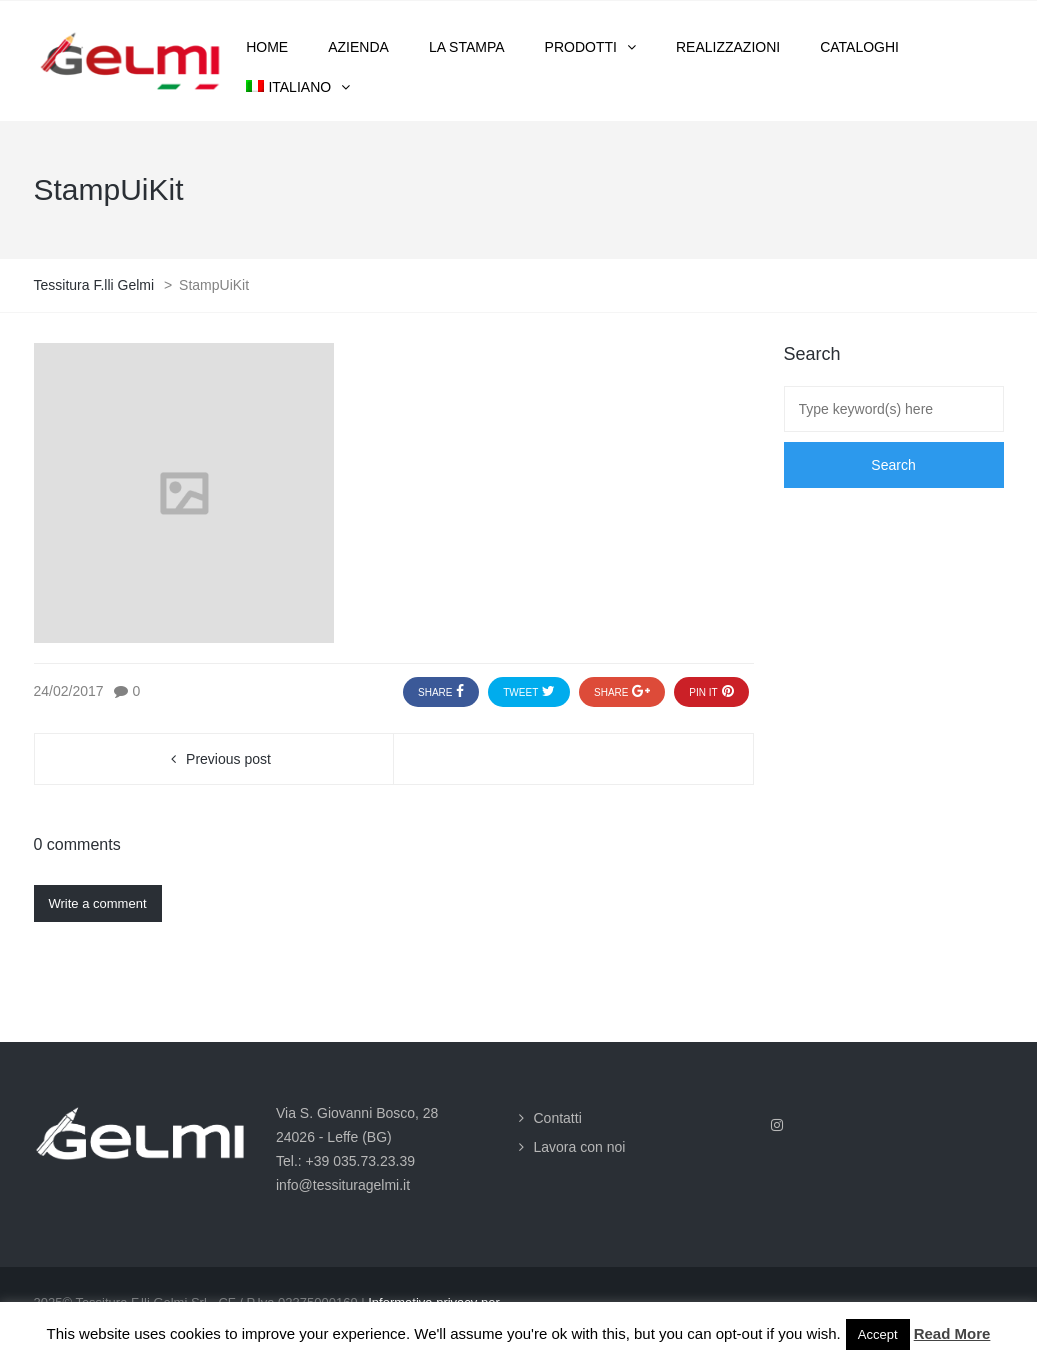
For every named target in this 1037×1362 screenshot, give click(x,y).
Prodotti (581, 47)
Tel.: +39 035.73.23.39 (345, 1161)
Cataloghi (859, 47)
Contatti (558, 1118)
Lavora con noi (580, 1147)
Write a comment (98, 903)
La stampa (467, 47)
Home (267, 47)
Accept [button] (878, 1334)
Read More (952, 1333)
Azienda (358, 47)
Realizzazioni (728, 47)
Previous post (228, 759)
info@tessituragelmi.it (343, 1185)
